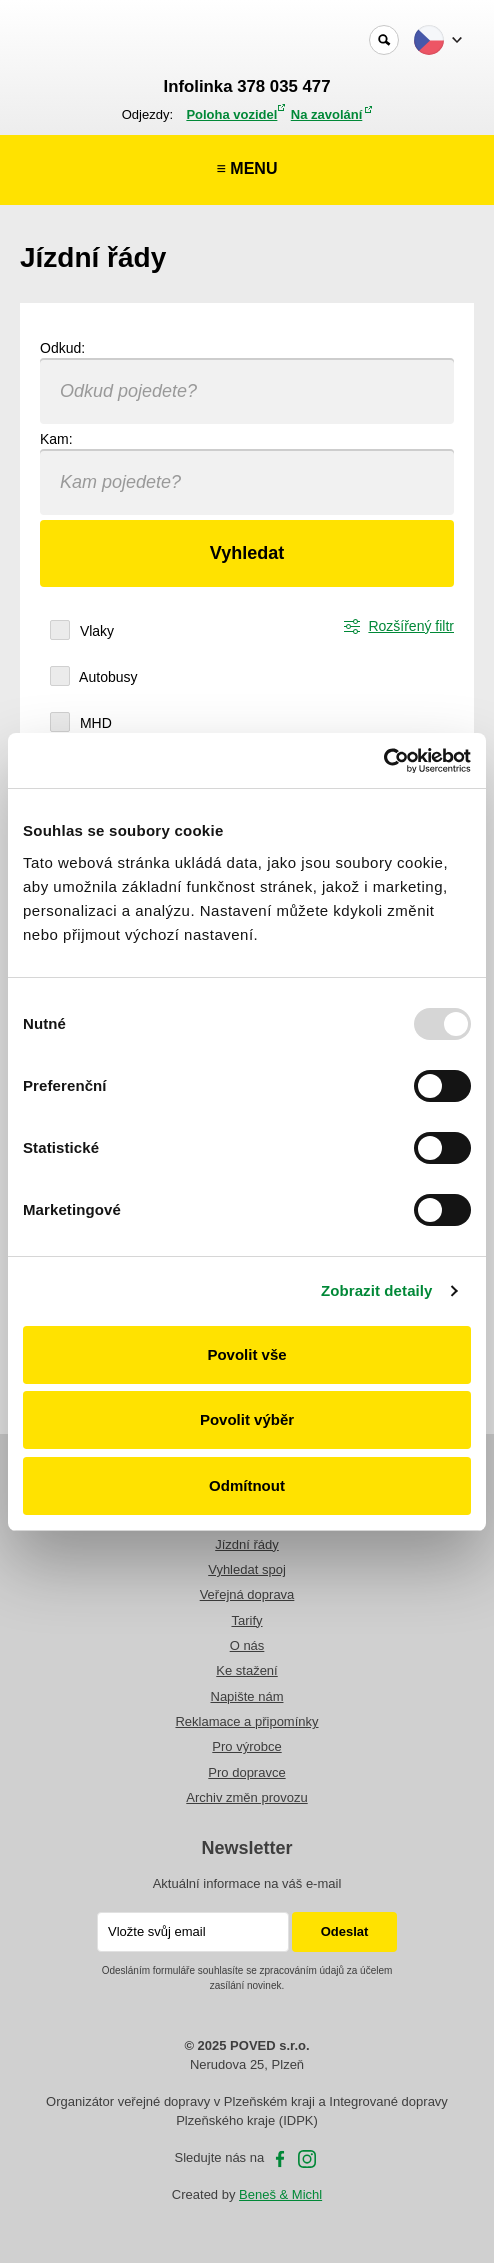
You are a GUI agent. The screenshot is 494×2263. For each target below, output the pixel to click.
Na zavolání (327, 114)
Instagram (307, 2159)
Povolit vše (246, 1354)
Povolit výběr (247, 1419)
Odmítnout (247, 1485)
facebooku (280, 2159)
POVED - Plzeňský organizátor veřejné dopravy (87, 40)
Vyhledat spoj (247, 1569)
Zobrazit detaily (377, 1290)
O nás (247, 1645)
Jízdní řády (247, 1544)
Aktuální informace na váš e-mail (247, 1883)
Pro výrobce (246, 1746)
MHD (94, 723)
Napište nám (247, 1696)
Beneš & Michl (280, 2194)
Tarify (246, 1620)
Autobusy (107, 677)
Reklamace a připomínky (246, 1721)
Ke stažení (246, 1670)
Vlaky (95, 631)
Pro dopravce (246, 1772)
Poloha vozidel (231, 114)
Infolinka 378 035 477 (247, 86)
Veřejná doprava (247, 1594)
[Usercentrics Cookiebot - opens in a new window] (383, 761)
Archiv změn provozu (246, 1797)
